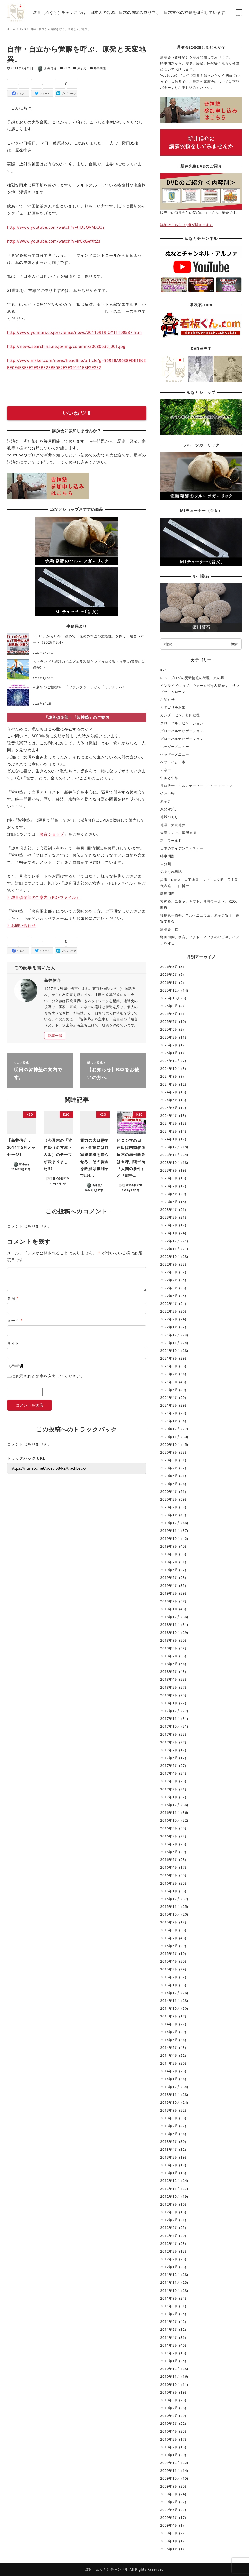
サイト (13, 1343)
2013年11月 (170, 2094)
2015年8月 (169, 1930)
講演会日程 (169, 929)
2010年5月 (169, 2423)
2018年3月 (169, 1687)
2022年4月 (169, 1303)
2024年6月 (169, 1100)
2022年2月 (169, 1319)
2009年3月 (169, 2533)
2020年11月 (170, 1436)
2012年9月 (169, 2204)
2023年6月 (169, 1194)
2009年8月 (169, 2494)
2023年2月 (169, 1225)
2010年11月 (170, 2376)
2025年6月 (169, 1029)
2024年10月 (170, 1068)
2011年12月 (170, 2274)
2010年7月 (169, 2408)
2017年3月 (169, 1781)
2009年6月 (169, 2509)
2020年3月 (169, 1499)
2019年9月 (169, 1546)
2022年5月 (169, 1295)
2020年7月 (169, 1468)
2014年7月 (169, 2031)
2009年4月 (169, 2525)
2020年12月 (170, 1428)
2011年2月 (169, 2353)
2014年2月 (169, 2071)
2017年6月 (169, 1757)
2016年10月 (170, 1820)
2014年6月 (169, 2039)
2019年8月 (169, 1554)
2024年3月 (169, 1123)
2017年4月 (169, 1773)
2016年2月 (169, 1883)
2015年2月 (169, 1977)
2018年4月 (169, 1679)
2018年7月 (169, 1656)
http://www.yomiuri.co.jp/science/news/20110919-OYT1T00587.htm (74, 332)
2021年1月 (169, 1421)
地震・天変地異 (173, 825)
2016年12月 (170, 1804)
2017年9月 (169, 1734)
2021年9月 (169, 1358)
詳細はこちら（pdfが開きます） (186, 224)
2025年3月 (169, 1037)
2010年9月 (169, 2392)
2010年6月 (169, 2415)
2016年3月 (169, 1875)
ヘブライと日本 (173, 762)
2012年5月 (169, 2235)
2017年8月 (169, 1742)
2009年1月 (169, 2541)
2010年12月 (170, 2368)
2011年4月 (169, 2337)
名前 (13, 1298)
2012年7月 (169, 2219)
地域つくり (169, 816)
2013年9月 (169, 2110)
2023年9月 (169, 1170)
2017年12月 (170, 1710)
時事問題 (100, 68)
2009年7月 (169, 2502)
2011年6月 (169, 2321)
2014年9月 (169, 2016)
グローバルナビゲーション (182, 723)
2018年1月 (169, 1703)
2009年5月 (169, 2517)
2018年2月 (169, 1695)
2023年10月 (170, 1162)
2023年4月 (169, 1209)
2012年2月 (169, 2259)
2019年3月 (169, 1593)
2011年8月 (169, 2306)
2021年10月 (170, 1350)
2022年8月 (169, 1272)
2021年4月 (169, 1397)
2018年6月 (169, 1663)
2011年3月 (169, 2345)
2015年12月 (170, 1898)
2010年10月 (170, 2384)
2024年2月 (169, 1131)
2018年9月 (169, 1640)
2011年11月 (170, 2282)
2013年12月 (170, 2086)
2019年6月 (169, 1569)
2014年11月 (170, 2000)
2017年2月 (169, 1789)
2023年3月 (169, 1217)
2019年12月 (170, 1522)
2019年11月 (170, 1530)
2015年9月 (169, 1922)
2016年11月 (170, 1812)
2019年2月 (169, 1601)
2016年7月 (169, 1844)
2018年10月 (170, 1632)
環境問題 (167, 893)
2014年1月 (169, 2078)
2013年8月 (169, 2118)
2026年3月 (169, 966)
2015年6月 (169, 1945)
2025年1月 (169, 1053)
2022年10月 (170, 1256)
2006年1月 (169, 2549)
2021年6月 (169, 1382)
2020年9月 (169, 1452)
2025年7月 (169, 1021)
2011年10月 (170, 2290)
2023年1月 (169, 1233)
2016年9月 (169, 1828)
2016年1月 (169, 1891)
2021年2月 (169, 1413)
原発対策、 (169, 809)
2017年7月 (169, 1750)
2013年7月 (169, 2125)
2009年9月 (169, 2486)
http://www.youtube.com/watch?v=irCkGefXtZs (53, 241)
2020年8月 (169, 1460)
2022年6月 (169, 1288)
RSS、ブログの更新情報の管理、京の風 (192, 677)
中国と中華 (169, 778)
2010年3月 (169, 2439)
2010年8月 (169, 2400)
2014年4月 (169, 2055)
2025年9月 (169, 1006)
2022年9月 (169, 1264)
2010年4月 (169, 2431)
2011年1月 (169, 2360)
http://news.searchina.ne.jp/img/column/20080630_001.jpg (66, 346)
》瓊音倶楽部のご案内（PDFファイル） (43, 897)
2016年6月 (169, 1851)
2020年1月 (169, 1515)
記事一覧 (55, 1035)
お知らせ (167, 699)
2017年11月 (170, 1718)
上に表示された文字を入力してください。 (46, 1376)
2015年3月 (169, 1969)
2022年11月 (170, 1248)
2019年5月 (169, 1577)
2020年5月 (169, 1483)
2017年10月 (170, 1726)
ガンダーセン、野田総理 (180, 715)
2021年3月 (169, 1405)
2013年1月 (169, 2172)
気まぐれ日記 (171, 871)
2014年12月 (170, 1992)
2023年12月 (170, 1147)
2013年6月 (169, 2133)
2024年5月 (169, 1107)
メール (15, 1320)
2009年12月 (170, 2462)
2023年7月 (169, 1186)
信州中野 (167, 793)
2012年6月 (169, 2227)
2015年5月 (169, 1953)
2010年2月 (169, 2447)
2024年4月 (169, 1115)
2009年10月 (170, 2478)
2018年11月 (170, 1624)
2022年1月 (169, 1327)
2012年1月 (169, 2266)
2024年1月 (169, 1139)
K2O (67, 68)
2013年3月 (169, 2157)
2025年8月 (169, 1013)
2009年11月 (170, 2470)
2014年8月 (169, 2024)
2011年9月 (169, 2298)
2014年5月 (169, 2047)
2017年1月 (169, 1797)
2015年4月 (169, 1961)
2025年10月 (170, 998)
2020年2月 (169, 1507)
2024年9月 (169, 1076)
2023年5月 (169, 1201)
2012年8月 (169, 2212)
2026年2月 (169, 974)
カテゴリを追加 (173, 707)
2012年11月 (170, 2188)
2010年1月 (169, 2455)
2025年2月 (169, 1045)
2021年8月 (169, 1366)
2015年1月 (169, 1985)
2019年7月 (169, 1562)
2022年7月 (169, 1280)
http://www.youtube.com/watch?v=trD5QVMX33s (56, 227)
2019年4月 (169, 1585)
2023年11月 (170, 1154)
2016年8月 (169, 1836)
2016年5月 (169, 1859)
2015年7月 (169, 1938)
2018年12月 (170, 1616)
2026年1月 (169, 982)
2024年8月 (169, 1084)
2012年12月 (170, 2180)
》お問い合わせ (21, 925)
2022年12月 (170, 1241)
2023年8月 (169, 1178)
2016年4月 (169, 1867)
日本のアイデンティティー (182, 848)
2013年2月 (169, 2165)
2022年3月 (169, 1311)
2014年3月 (169, 2063)
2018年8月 (169, 1648)
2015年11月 (170, 1906)
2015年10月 (170, 1914)
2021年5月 (169, 1389)
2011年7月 (169, 2313)
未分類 (165, 864)
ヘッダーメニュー (174, 746)
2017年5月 (169, 1765)
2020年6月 (169, 1475)
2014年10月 (170, 2008)
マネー (165, 769)
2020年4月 (169, 1491)
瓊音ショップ (52, 834)
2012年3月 (169, 2251)
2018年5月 (169, 1671)
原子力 (82, 68)
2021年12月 (170, 1335)
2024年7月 (169, 1092)
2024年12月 (170, 1060)
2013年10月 (170, 2102)
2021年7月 (169, 1374)
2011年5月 (169, 2329)
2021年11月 (170, 1342)
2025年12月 (170, 990)
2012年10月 (170, 2196)
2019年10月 (170, 1538)
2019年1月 (169, 1609)
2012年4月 (169, 2243)
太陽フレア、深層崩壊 (178, 832)
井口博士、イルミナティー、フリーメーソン (196, 785)
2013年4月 (169, 2149)
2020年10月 (170, 1444)
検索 (234, 644)
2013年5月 (169, 2141)
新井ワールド (171, 840)
